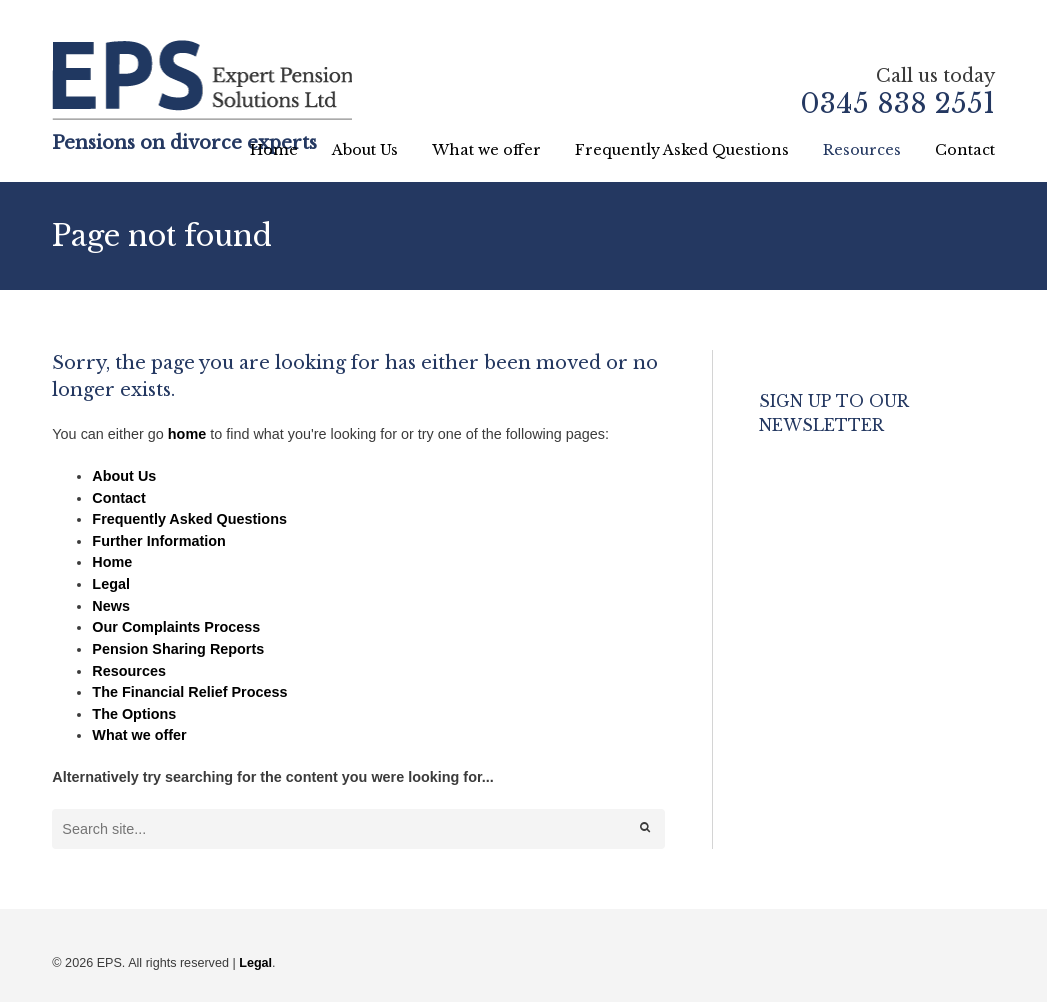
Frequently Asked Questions (682, 150)
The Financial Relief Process (189, 692)
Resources (862, 150)
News (111, 606)
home (187, 434)
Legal (111, 584)
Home (274, 150)
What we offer (486, 150)
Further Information (159, 541)
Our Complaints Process (176, 627)
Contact (965, 150)
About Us (365, 150)
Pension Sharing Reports (178, 649)
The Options (134, 714)
